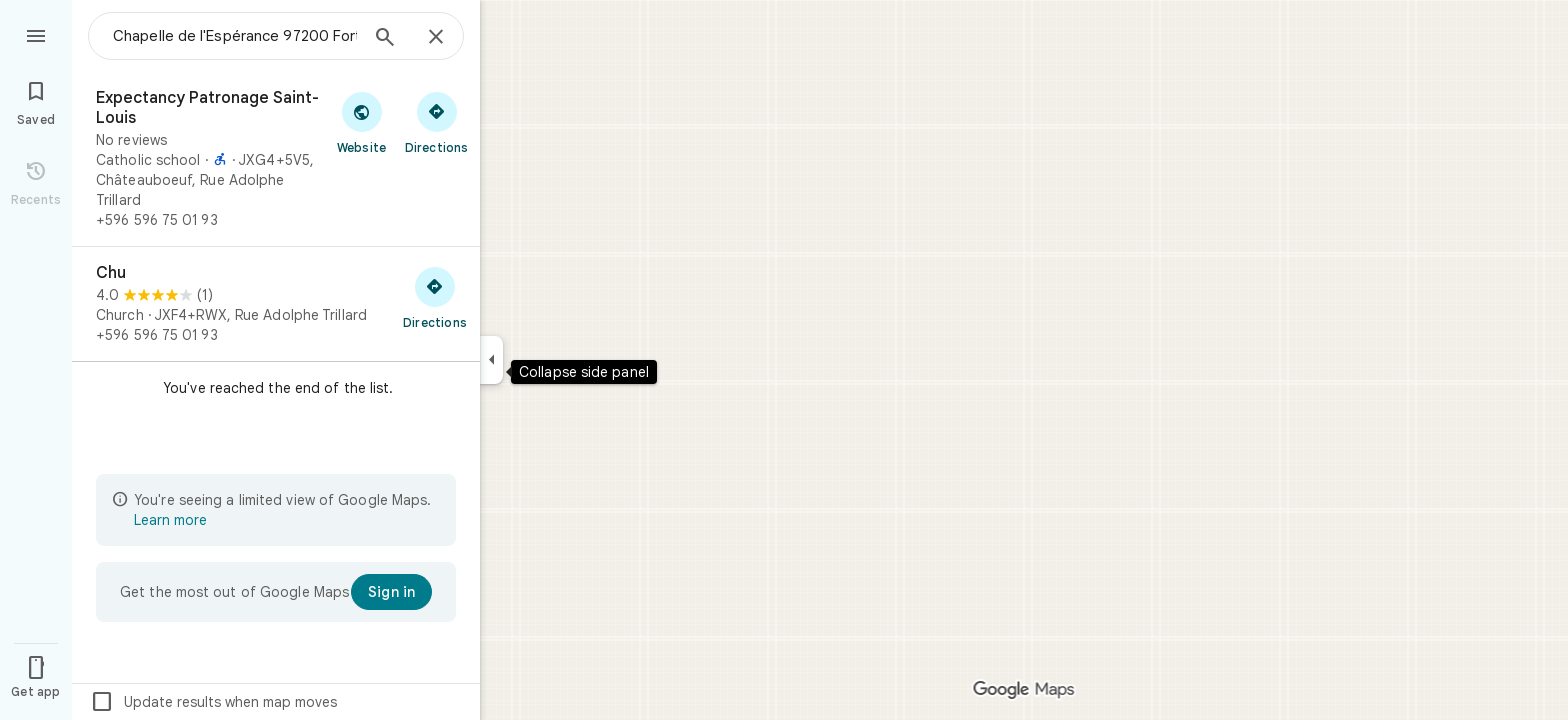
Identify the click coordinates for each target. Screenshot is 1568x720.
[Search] (385, 39)
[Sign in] (391, 592)
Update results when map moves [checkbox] (213, 702)
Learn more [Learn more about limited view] (170, 520)
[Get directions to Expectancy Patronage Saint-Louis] (436, 122)
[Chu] (276, 304)
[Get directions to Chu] (435, 297)
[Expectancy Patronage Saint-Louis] (276, 159)
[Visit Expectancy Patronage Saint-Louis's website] (361, 122)
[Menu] (36, 34)
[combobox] (235, 36)
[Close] (436, 38)
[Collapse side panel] (491, 360)
